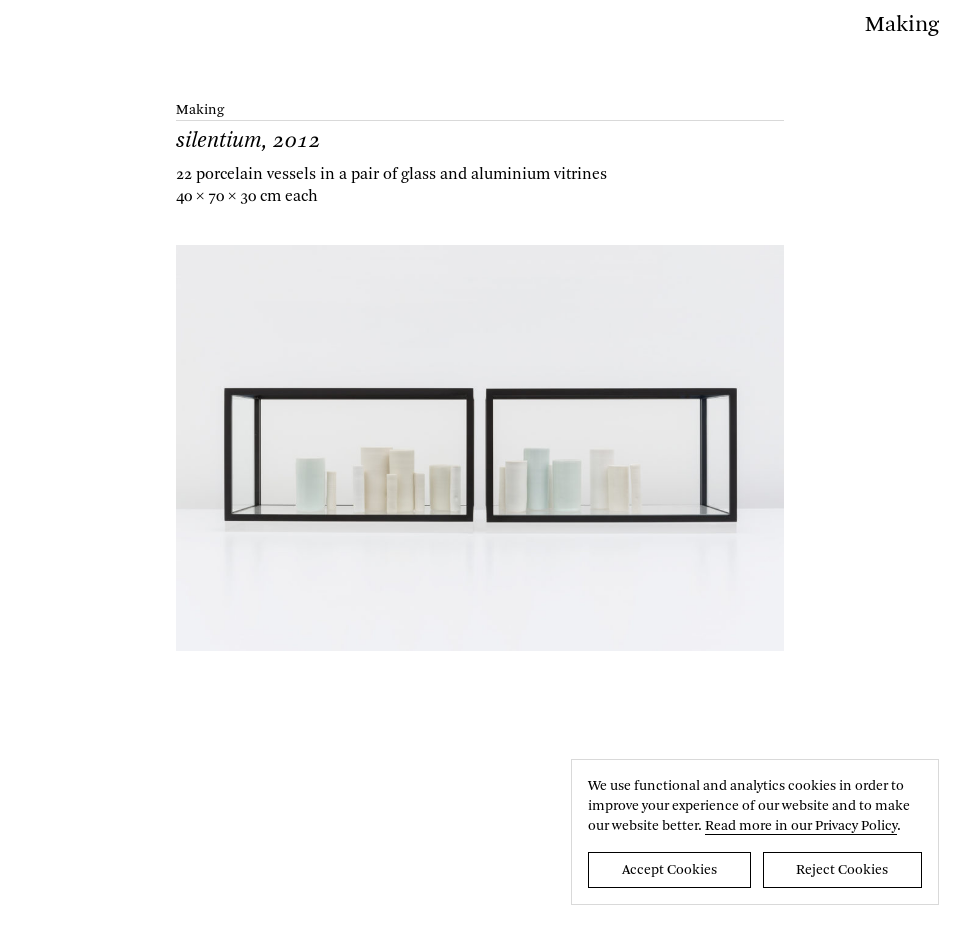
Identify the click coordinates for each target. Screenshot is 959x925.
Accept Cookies (669, 870)
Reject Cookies (842, 870)
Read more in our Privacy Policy (801, 826)
